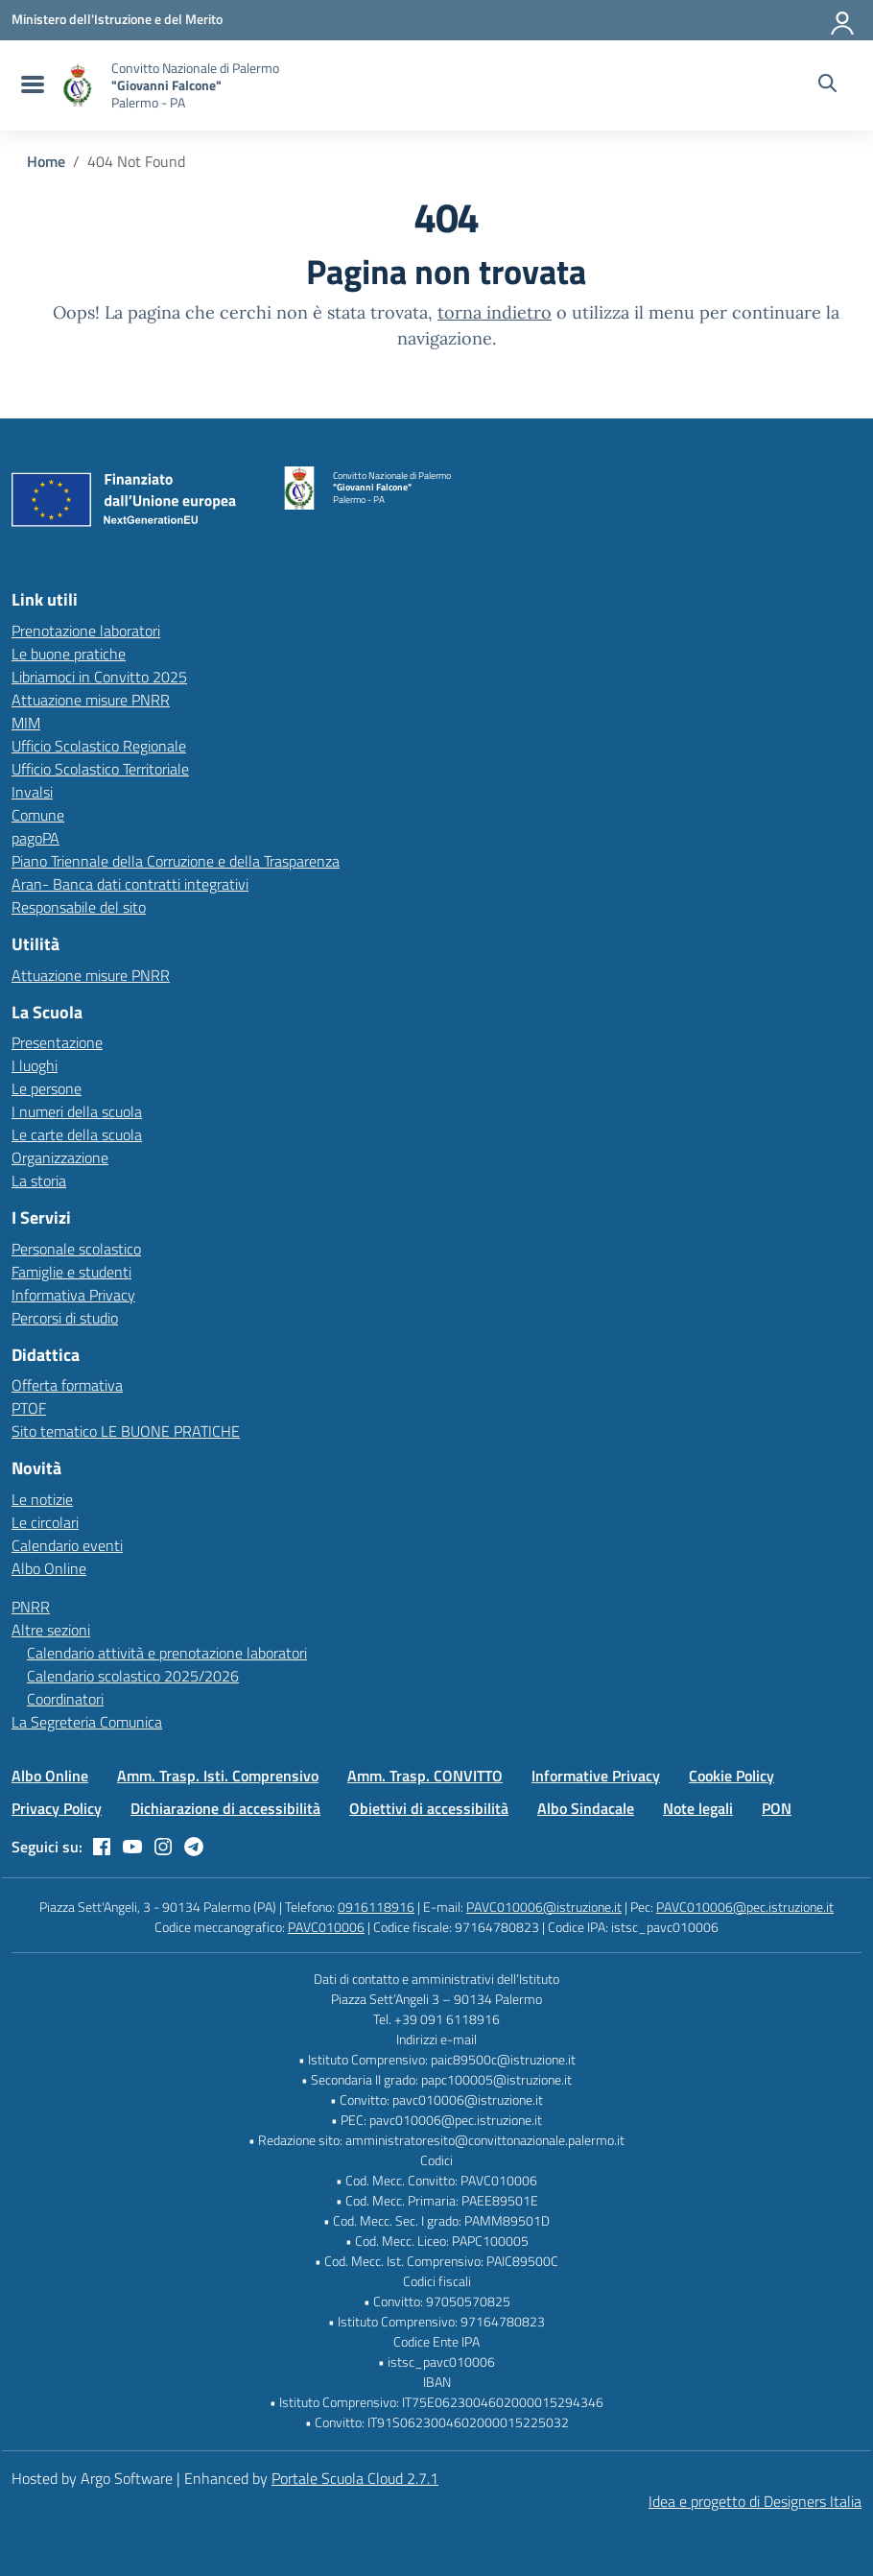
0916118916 (376, 1906)
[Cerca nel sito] (827, 85)
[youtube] (132, 1846)
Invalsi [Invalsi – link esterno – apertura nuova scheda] (32, 791)
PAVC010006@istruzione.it (544, 1906)
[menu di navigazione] (30, 85)
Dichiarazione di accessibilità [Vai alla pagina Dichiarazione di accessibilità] (225, 1808)
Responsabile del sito (79, 906)
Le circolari (45, 1522)
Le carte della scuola (77, 1134)
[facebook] (101, 1846)
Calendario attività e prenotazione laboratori (167, 1652)
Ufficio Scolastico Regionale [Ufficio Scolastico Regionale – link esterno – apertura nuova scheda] (99, 745)
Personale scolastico (76, 1248)
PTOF (29, 1407)
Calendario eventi (67, 1545)
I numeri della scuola (77, 1111)
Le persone (47, 1088)
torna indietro (494, 312)
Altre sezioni (51, 1629)
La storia (39, 1180)
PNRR (31, 1606)
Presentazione (57, 1042)
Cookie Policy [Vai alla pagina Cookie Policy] (731, 1775)
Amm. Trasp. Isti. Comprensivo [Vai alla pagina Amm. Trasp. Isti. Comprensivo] (218, 1775)
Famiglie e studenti (71, 1271)
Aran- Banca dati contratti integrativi (130, 883)
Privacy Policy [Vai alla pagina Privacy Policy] (57, 1808)
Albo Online (49, 1568)
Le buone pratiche (69, 653)
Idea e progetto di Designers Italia (755, 2501)
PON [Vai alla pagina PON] (776, 1808)
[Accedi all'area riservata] (843, 19)
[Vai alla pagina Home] (46, 161)
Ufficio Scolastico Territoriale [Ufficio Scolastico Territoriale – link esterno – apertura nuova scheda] (100, 768)
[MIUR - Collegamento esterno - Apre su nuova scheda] (117, 19)
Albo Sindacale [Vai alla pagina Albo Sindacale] (585, 1808)
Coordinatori (65, 1698)
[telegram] (193, 1846)
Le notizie (42, 1499)
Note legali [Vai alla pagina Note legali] (698, 1808)
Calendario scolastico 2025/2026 (133, 1675)
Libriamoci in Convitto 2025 (99, 676)
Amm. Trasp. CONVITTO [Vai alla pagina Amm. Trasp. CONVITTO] (425, 1775)
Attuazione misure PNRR (91, 699)
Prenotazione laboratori (86, 630)
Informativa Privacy (73, 1294)
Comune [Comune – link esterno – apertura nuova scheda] (38, 814)
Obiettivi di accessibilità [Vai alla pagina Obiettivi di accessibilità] (428, 1808)
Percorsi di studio (65, 1317)
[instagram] (163, 1846)
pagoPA (35, 837)
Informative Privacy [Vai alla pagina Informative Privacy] (595, 1775)
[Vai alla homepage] (78, 85)
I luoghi (35, 1065)
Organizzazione (60, 1157)
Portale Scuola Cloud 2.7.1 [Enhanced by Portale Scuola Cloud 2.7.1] (354, 2478)
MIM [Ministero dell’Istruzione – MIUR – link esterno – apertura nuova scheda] (26, 722)
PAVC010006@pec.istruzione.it (745, 1906)
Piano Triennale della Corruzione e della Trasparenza (176, 860)
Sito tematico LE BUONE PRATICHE (126, 1431)
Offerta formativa (67, 1384)
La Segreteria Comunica (87, 1721)
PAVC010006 (326, 1927)
